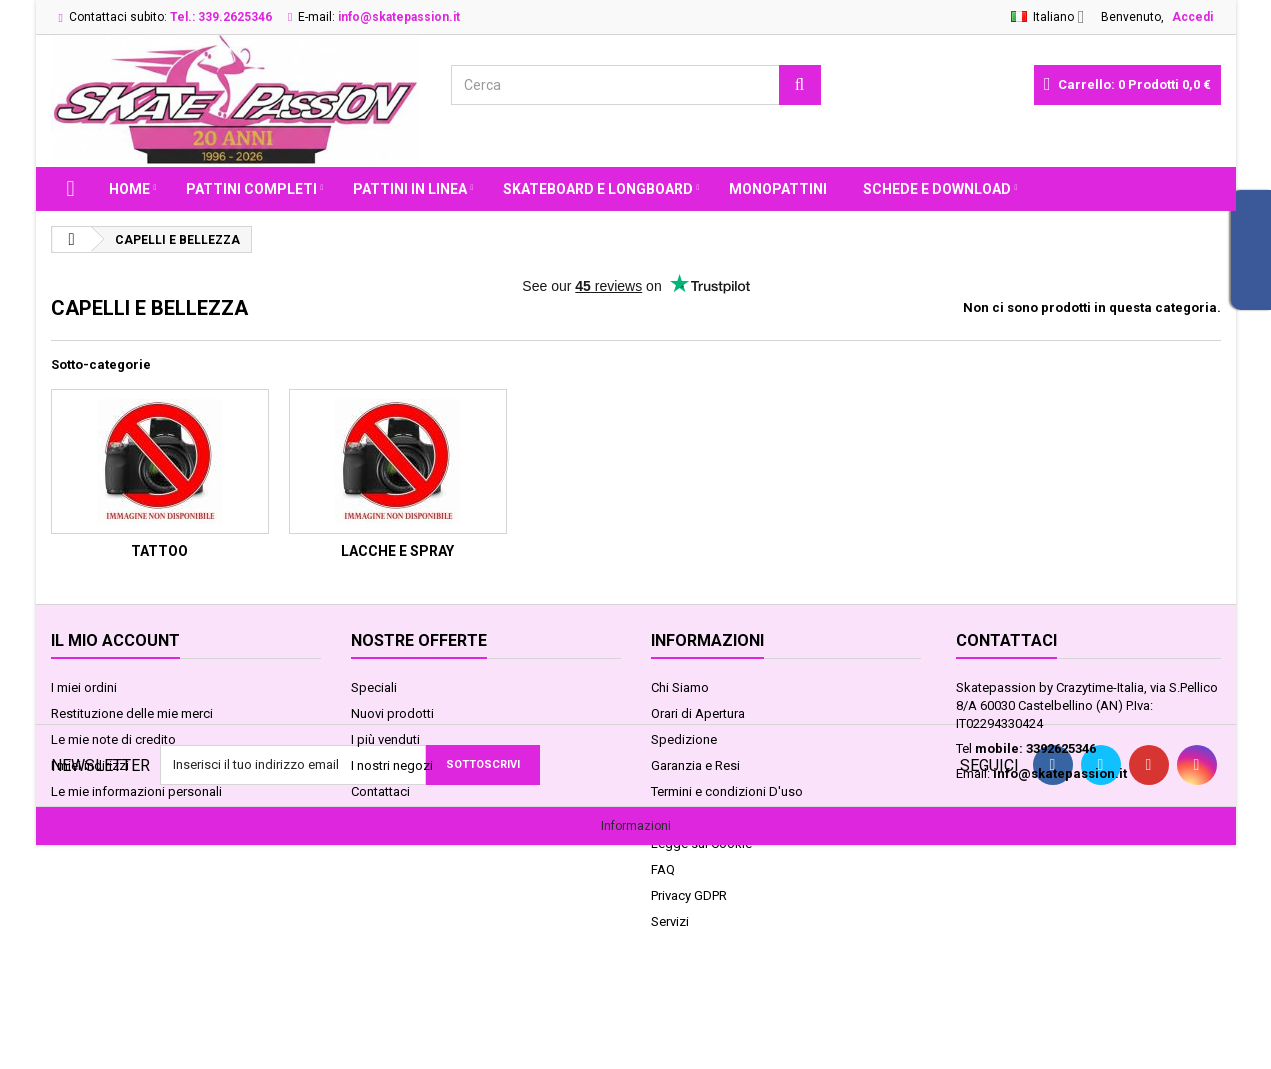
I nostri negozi (392, 765)
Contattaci (380, 791)
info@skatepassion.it (1060, 773)
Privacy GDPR (689, 895)
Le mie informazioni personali (136, 791)
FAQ (663, 869)
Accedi (1192, 17)
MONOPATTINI (778, 189)
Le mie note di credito (113, 739)
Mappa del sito (394, 817)
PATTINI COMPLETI (251, 189)
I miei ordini (84, 687)
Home (129, 189)
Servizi (670, 921)
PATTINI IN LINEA (410, 189)
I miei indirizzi (90, 765)
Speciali (374, 687)
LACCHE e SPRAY (397, 551)
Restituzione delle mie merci (132, 713)
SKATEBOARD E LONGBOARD (598, 189)
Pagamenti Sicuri (699, 817)
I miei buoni (84, 817)
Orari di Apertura (698, 713)
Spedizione (684, 739)
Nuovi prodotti (392, 713)
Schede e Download (937, 189)
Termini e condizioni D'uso (727, 791)
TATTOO (159, 551)
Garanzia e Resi (695, 765)
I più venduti (385, 739)
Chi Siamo (680, 687)
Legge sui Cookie (701, 843)
